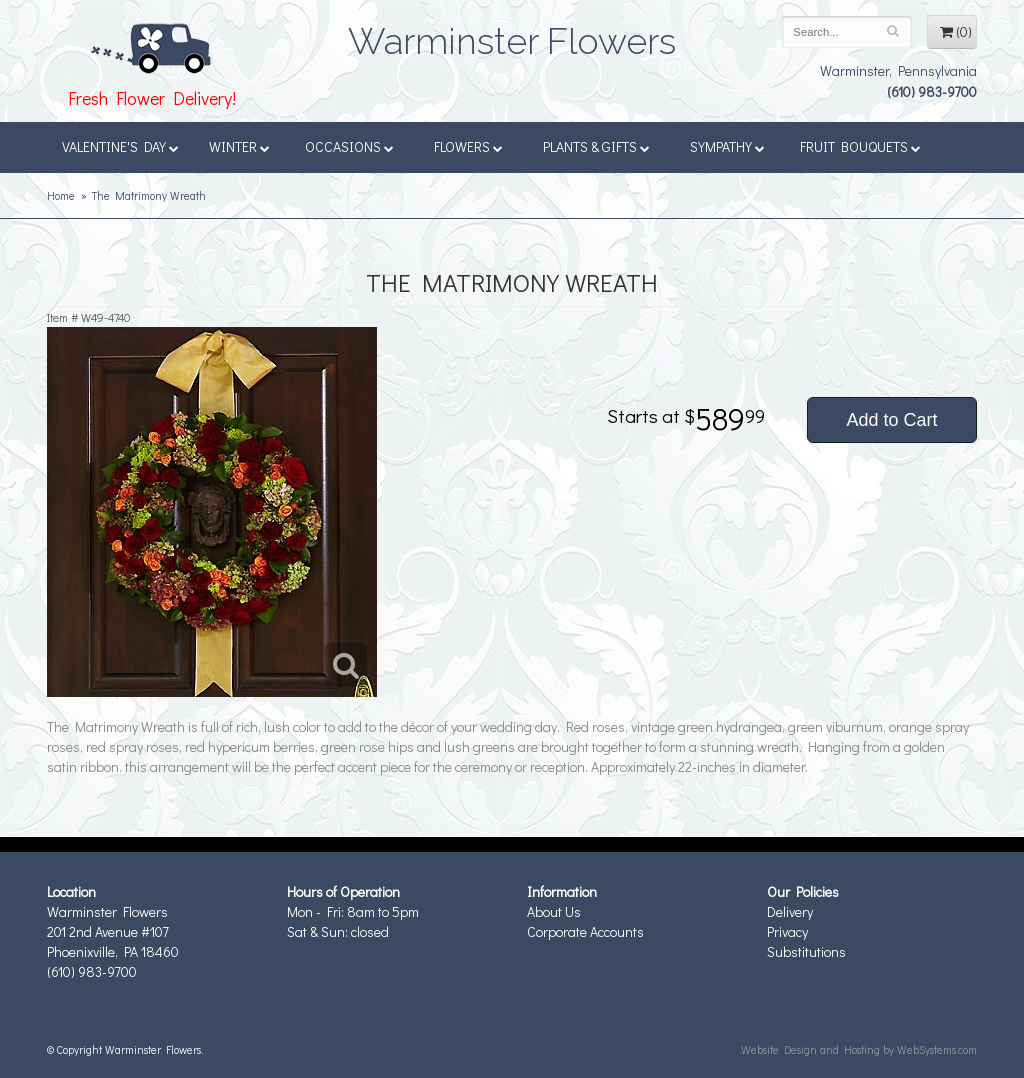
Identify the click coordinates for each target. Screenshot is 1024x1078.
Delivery (790, 911)
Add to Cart (891, 420)
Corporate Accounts (585, 931)
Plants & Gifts (596, 146)
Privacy (787, 931)
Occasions (349, 146)
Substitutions (806, 951)
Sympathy (727, 146)
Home (61, 195)
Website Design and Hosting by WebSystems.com (859, 1049)
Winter (239, 146)
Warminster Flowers (512, 35)
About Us (554, 911)
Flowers (468, 146)
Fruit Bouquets (860, 146)
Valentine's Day (120, 146)
